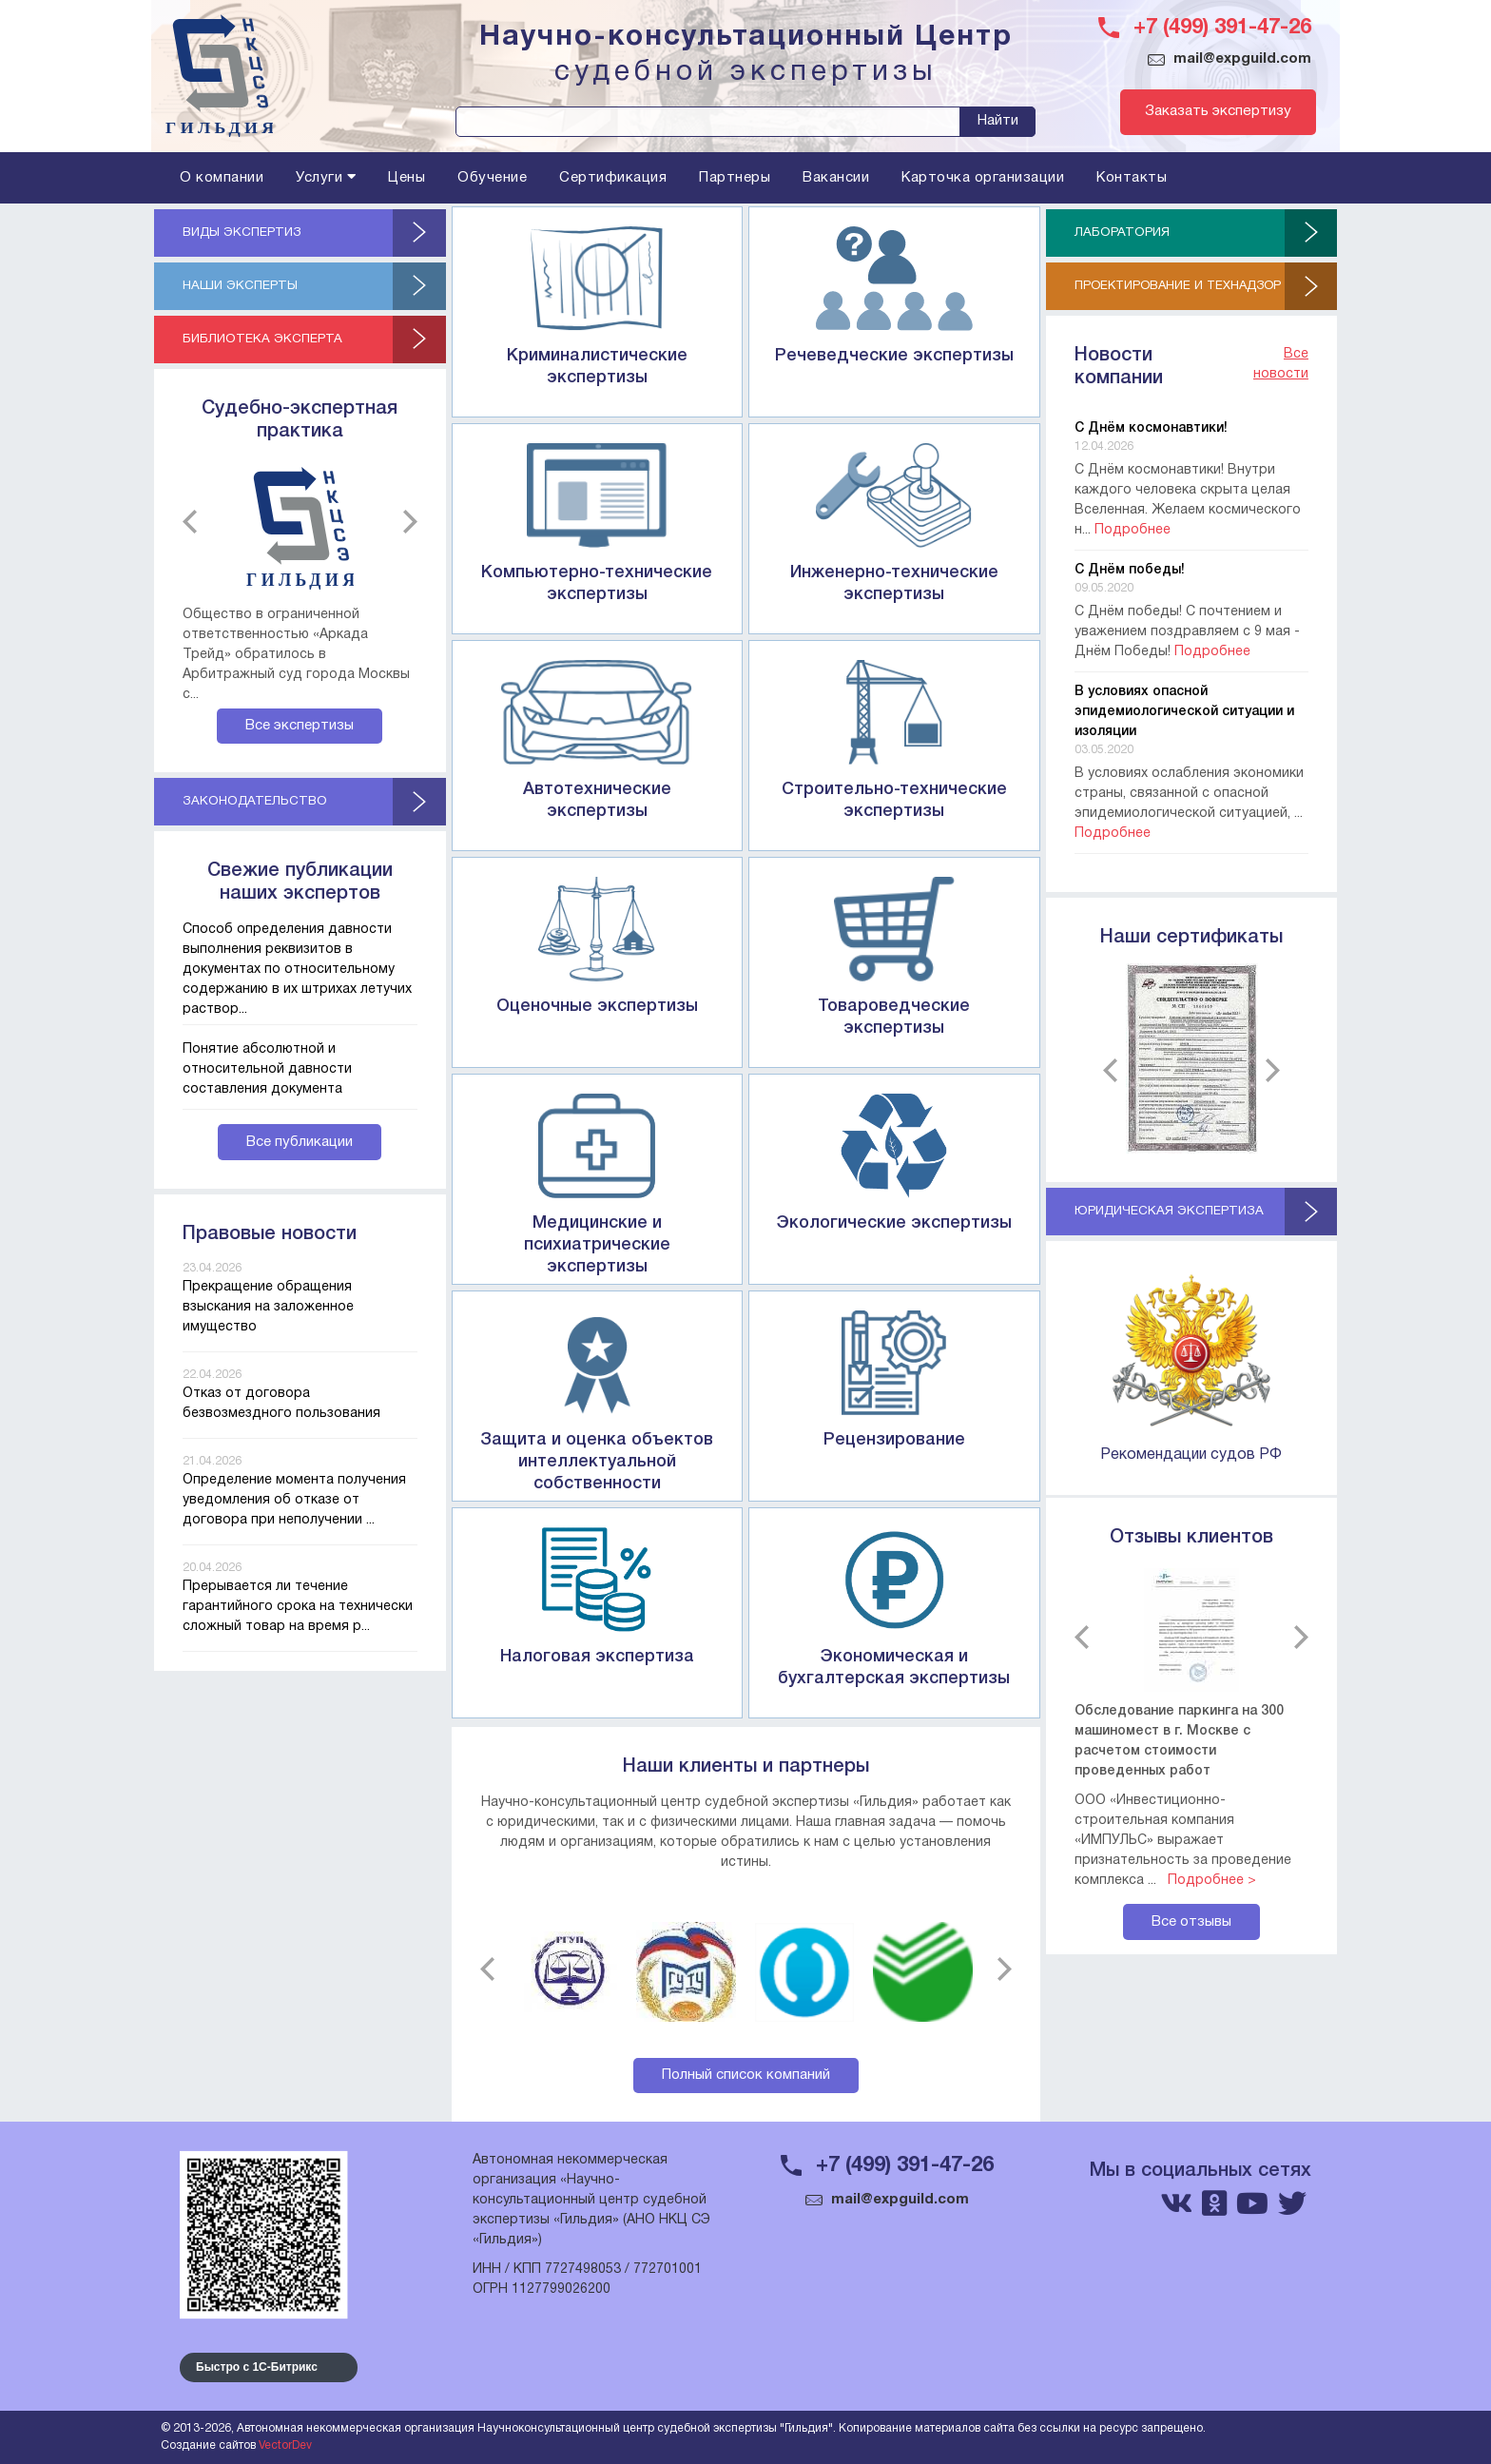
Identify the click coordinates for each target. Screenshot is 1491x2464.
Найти (998, 120)
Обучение (492, 177)
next (405, 524)
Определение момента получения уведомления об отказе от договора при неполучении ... (294, 1504)
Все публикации (299, 1146)
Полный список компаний (746, 2075)
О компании (221, 177)
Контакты (1131, 177)
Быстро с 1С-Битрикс (257, 2367)
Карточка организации (982, 177)
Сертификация (613, 177)
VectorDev (285, 2445)
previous (194, 524)
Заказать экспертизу (1209, 112)
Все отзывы (1191, 1923)
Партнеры (734, 177)
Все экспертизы (299, 728)
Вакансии (836, 177)
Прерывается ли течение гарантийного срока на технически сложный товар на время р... (298, 1610)
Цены (406, 177)
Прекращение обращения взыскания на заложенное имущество (268, 1311)
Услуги (326, 176)
